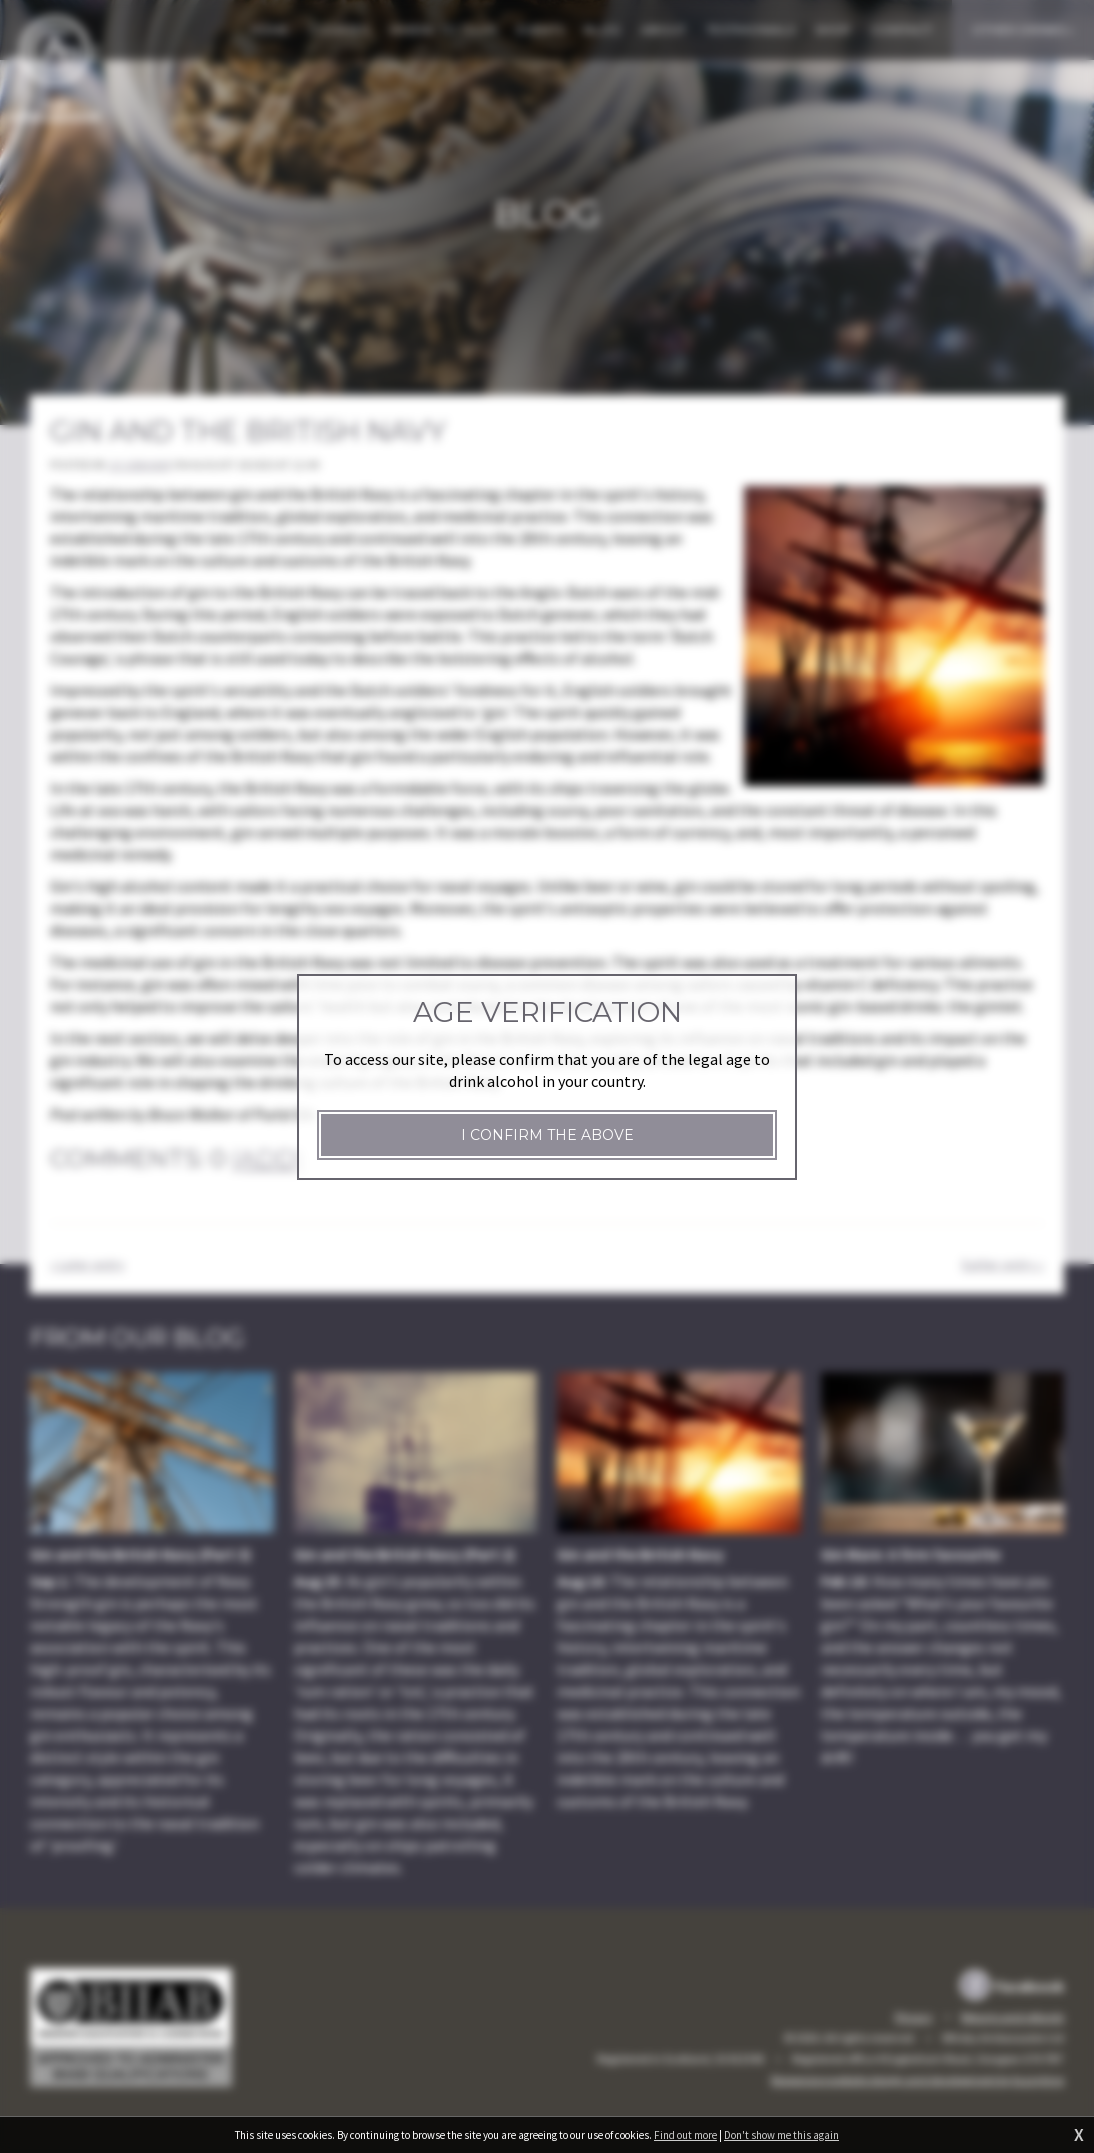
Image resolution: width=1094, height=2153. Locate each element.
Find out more (685, 2135)
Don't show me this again (781, 2135)
